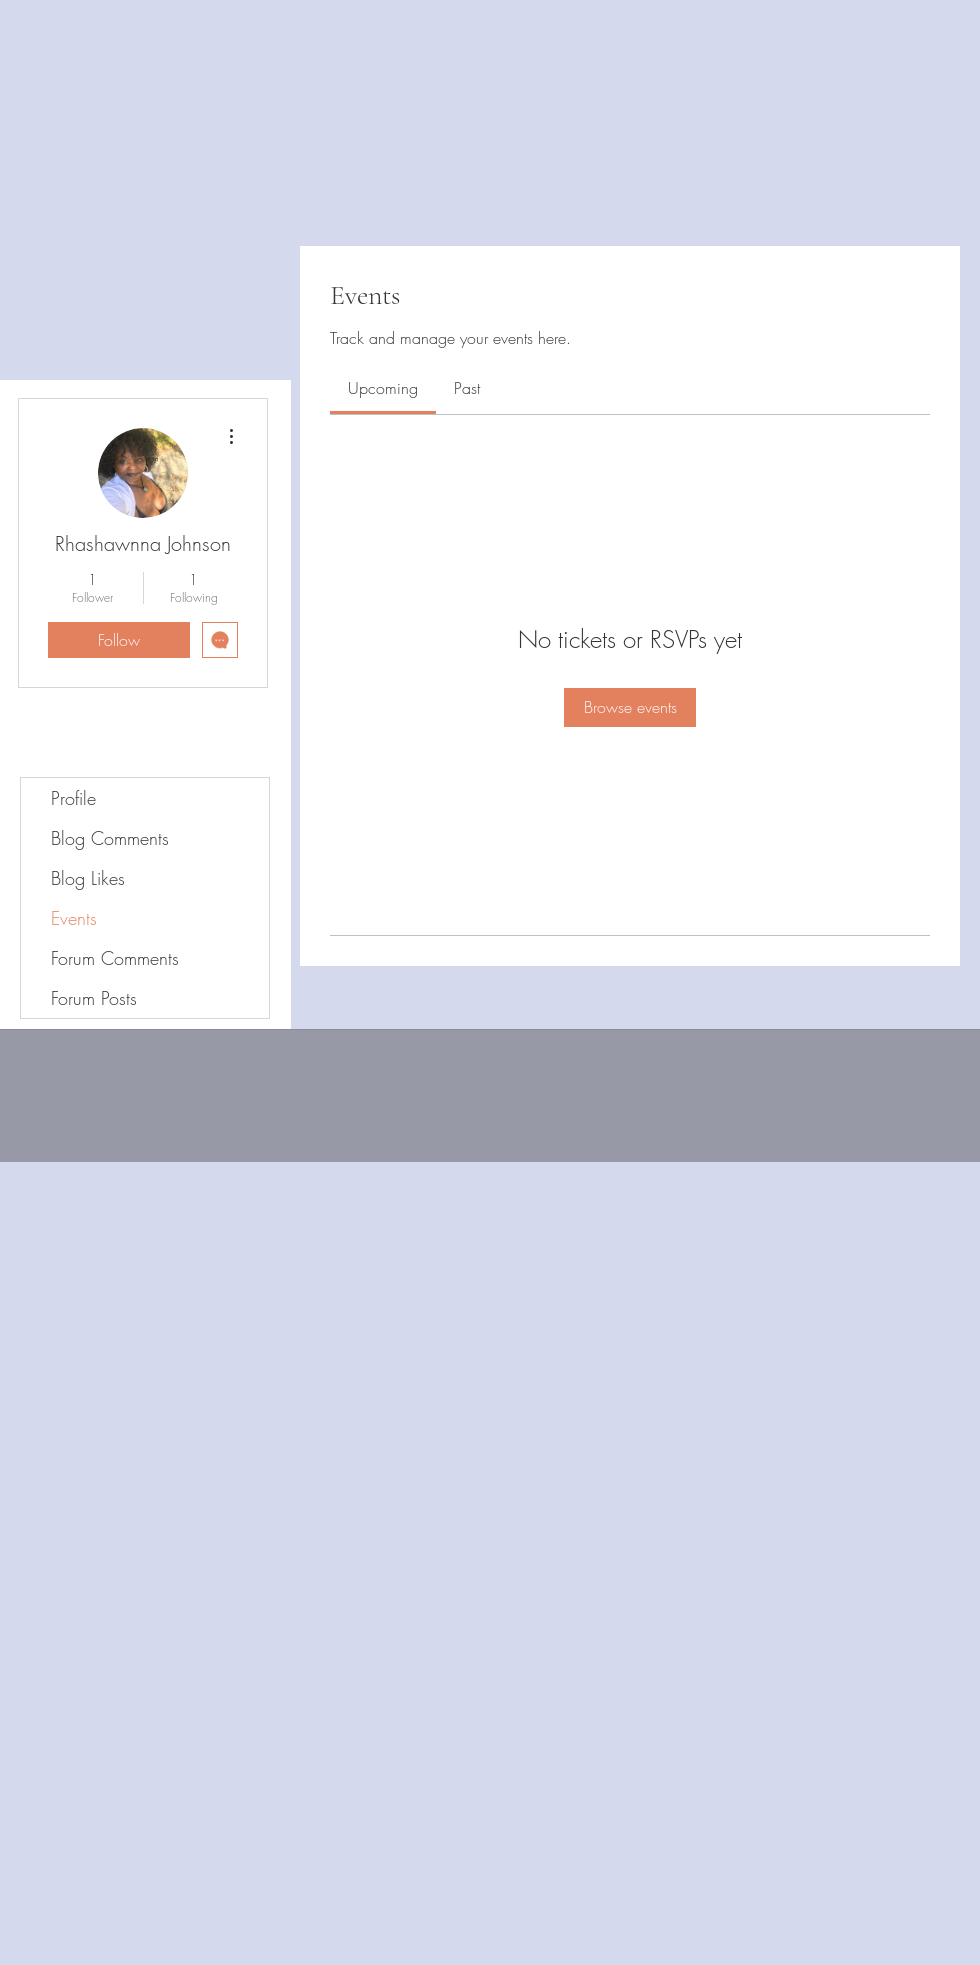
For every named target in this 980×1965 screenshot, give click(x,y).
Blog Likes (88, 878)
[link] (383, 388)
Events (74, 918)
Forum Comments (115, 958)
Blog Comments (110, 838)
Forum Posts (94, 998)
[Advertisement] (364, 1562)
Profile (73, 798)
